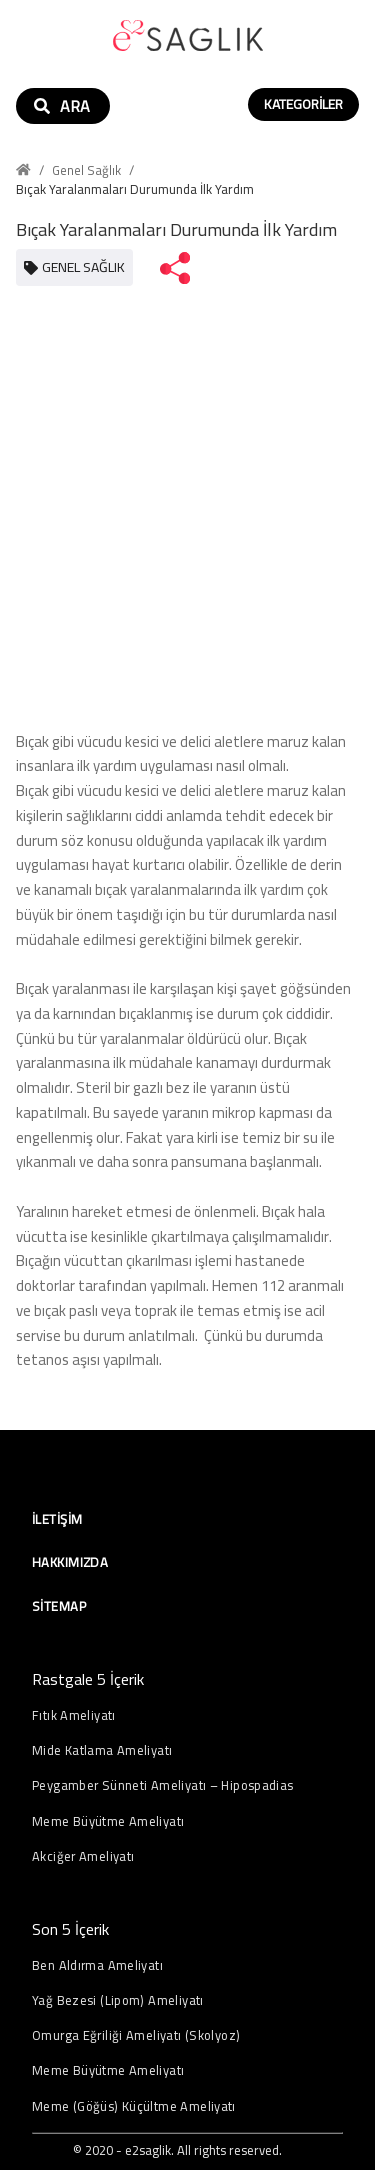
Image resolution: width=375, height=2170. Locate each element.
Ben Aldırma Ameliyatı (97, 1965)
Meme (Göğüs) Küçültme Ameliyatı (134, 2106)
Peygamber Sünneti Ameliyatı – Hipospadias (163, 1785)
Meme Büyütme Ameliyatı (108, 1821)
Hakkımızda (70, 1562)
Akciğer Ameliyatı (83, 1856)
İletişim (57, 1519)
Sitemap (59, 1606)
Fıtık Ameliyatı (74, 1715)
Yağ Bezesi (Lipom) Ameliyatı (118, 2000)
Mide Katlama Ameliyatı (102, 1750)
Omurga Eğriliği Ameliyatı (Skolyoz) (136, 2035)
